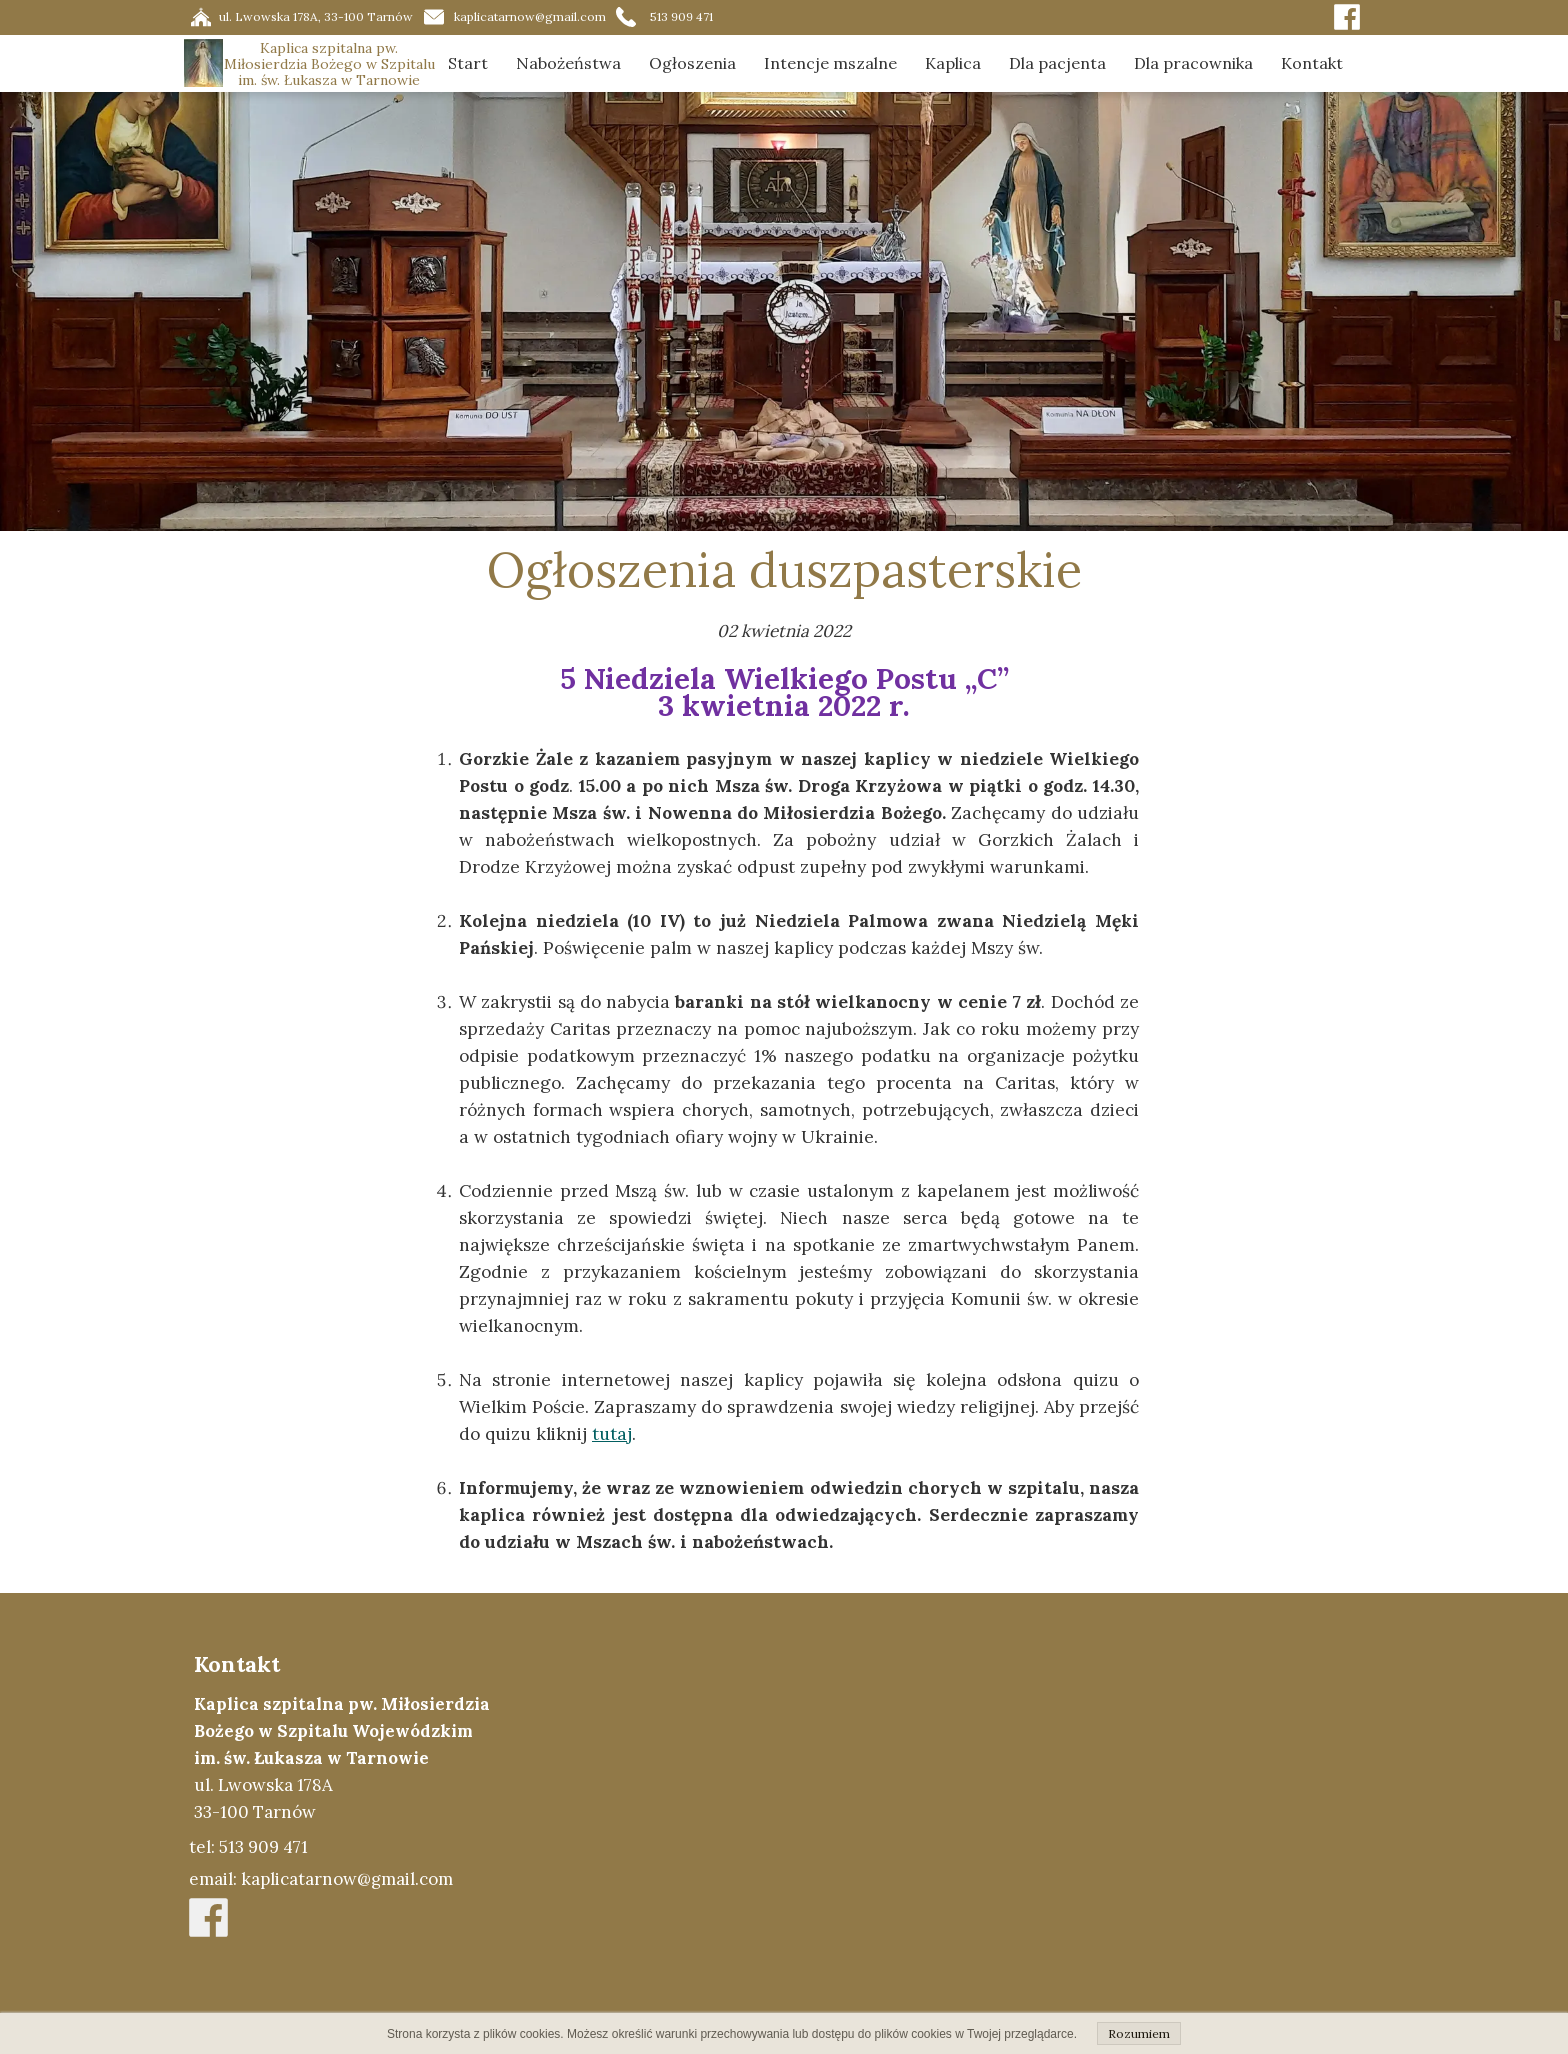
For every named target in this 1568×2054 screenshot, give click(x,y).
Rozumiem (1139, 2033)
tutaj (612, 1434)
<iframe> (970, 1823)
